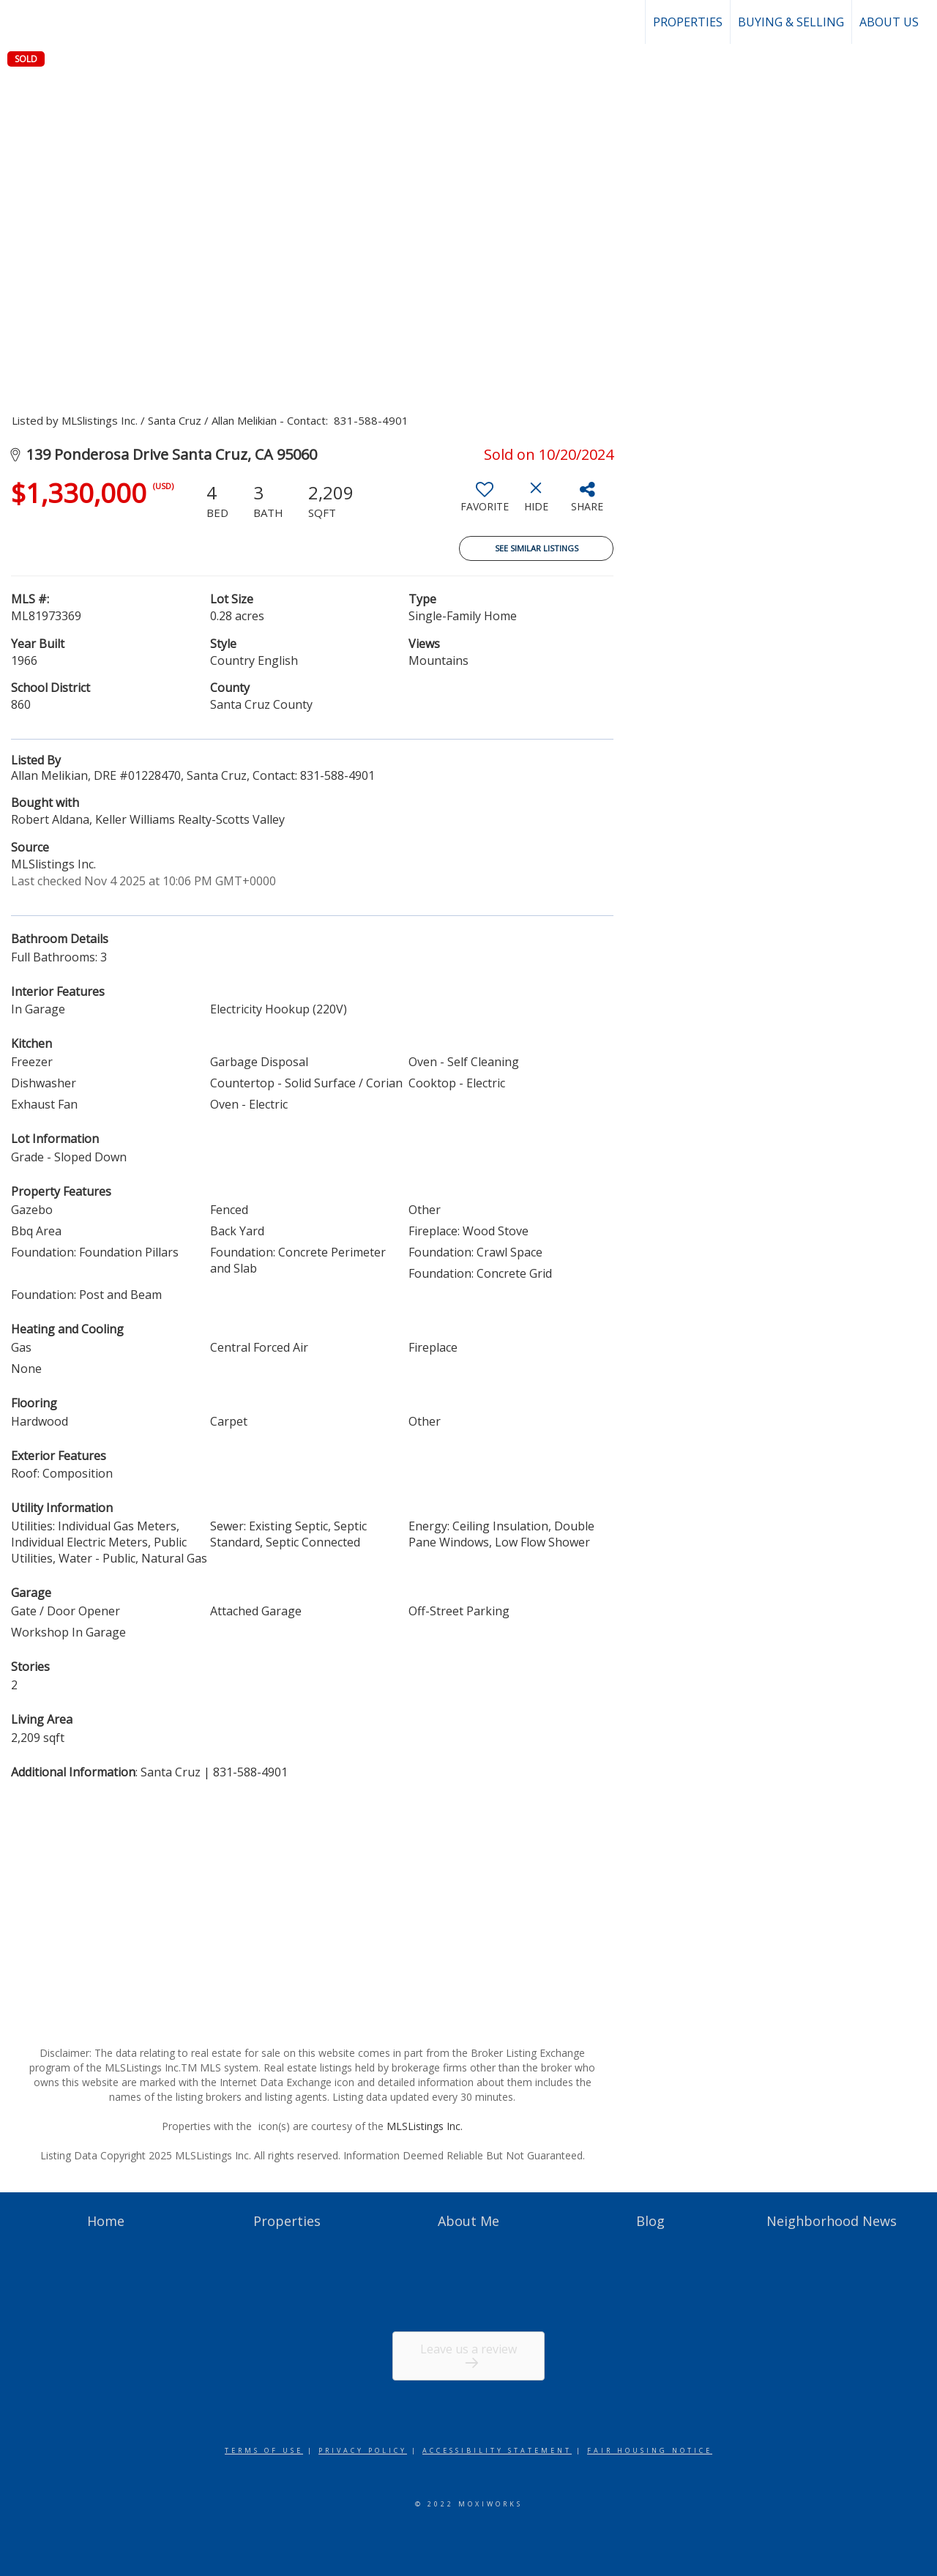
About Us (889, 22)
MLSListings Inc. (425, 2126)
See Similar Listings (536, 548)
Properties (688, 22)
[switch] (484, 502)
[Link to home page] (18, 22)
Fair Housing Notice (649, 2450)
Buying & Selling (791, 22)
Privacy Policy (362, 2450)
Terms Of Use (264, 2450)
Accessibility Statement (497, 2450)
